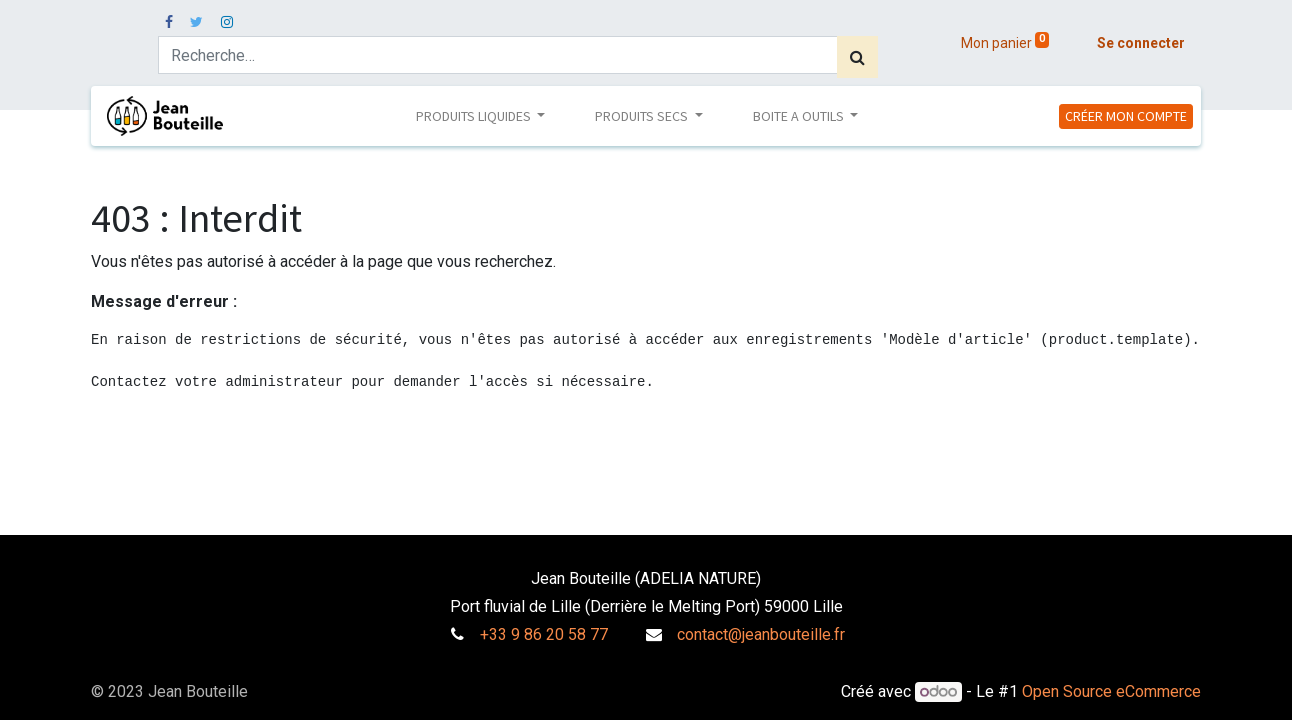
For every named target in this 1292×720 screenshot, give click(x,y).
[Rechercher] (857, 57)
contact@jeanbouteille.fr (761, 634)
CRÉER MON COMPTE (1126, 116)
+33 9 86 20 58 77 (544, 634)
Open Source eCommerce (1111, 691)
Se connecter (1141, 43)
